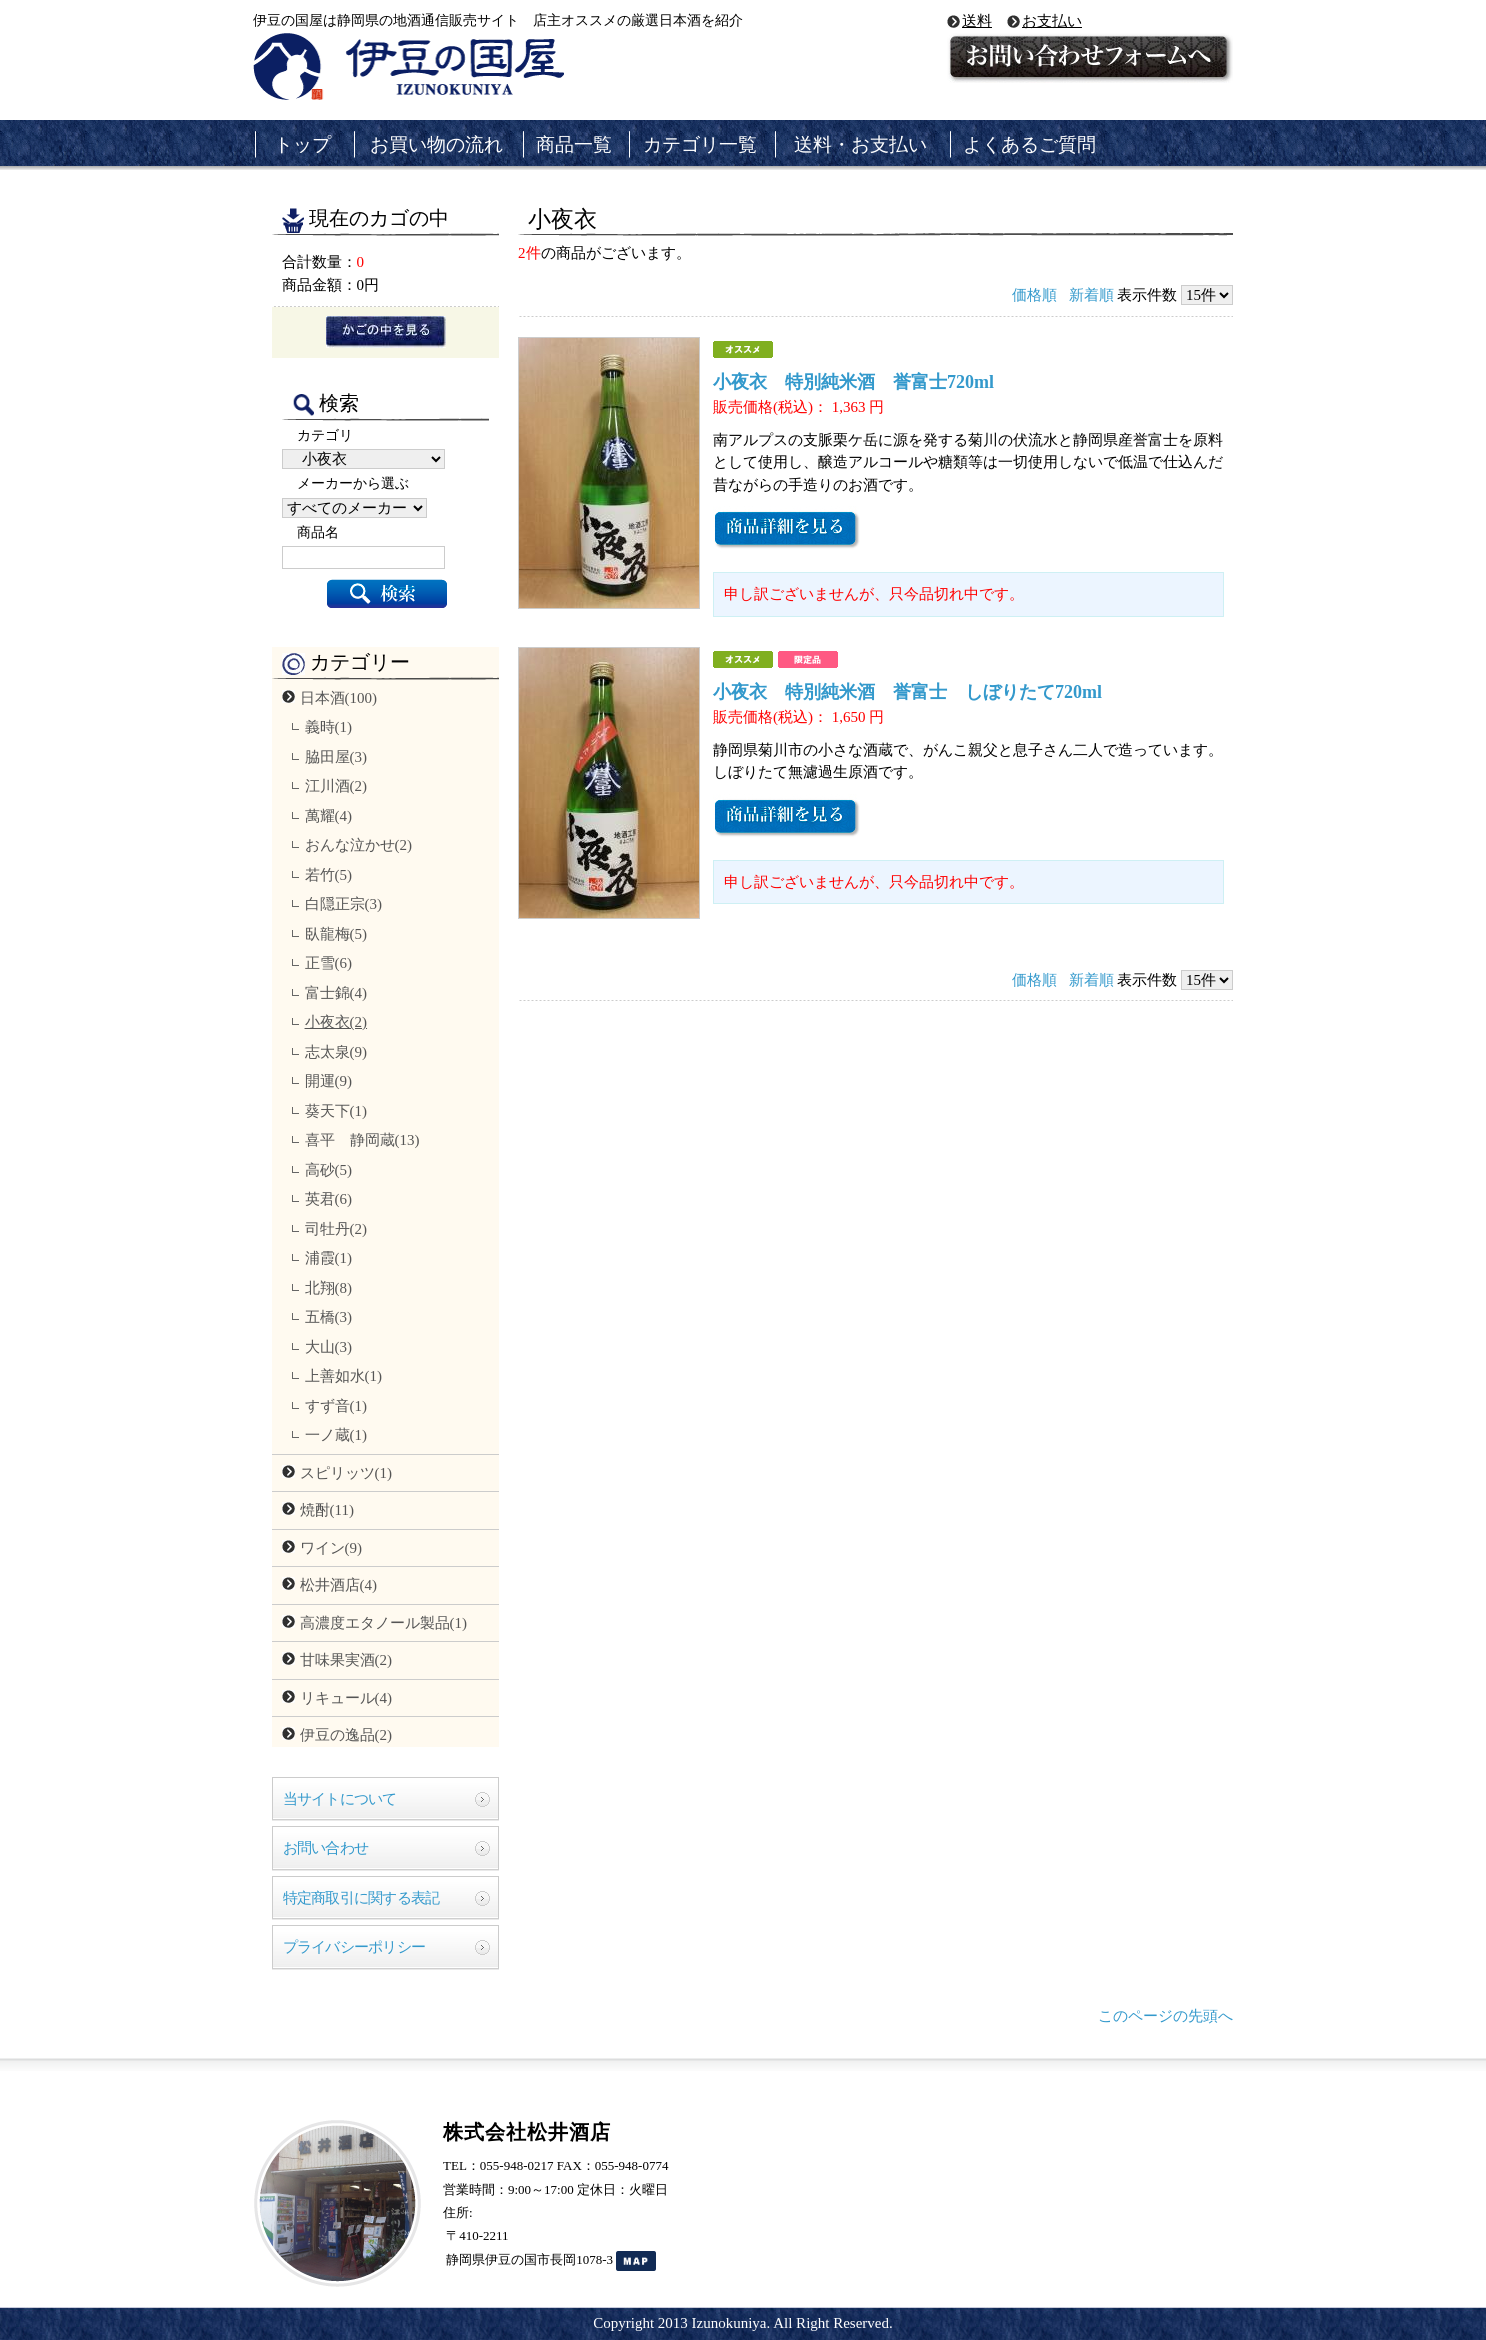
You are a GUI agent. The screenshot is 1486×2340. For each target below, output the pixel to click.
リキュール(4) (346, 1698)
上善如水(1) (344, 1376)
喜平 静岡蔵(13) (362, 1140)
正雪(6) (329, 963)
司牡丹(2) (336, 1229)
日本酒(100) (339, 698)
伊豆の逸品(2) (346, 1735)
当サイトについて (340, 1799)
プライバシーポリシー (354, 1947)
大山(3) (329, 1347)
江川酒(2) (336, 786)
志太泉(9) (336, 1052)
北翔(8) (329, 1288)
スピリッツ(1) (346, 1473)
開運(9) (329, 1081)
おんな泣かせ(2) (359, 845)
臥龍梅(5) (336, 934)
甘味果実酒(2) (346, 1660)
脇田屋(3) (336, 757)
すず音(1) (336, 1406)
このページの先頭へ (1165, 2016)
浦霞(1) (329, 1258)
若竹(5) (329, 875)
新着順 (1091, 295)
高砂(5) (329, 1170)
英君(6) (329, 1199)
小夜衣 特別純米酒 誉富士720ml (853, 382)
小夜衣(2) (336, 1022)
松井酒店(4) (339, 1585)
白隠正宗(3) (344, 904)
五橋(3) (329, 1317)
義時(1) (329, 727)
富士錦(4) (336, 993)
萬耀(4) (329, 816)
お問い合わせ (326, 1848)
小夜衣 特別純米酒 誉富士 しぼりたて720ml (907, 692)
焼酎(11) (327, 1510)
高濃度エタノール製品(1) (384, 1623)
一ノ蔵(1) (336, 1435)
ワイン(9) (331, 1548)
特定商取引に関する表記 (361, 1898)
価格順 (1034, 295)
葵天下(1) (336, 1111)
